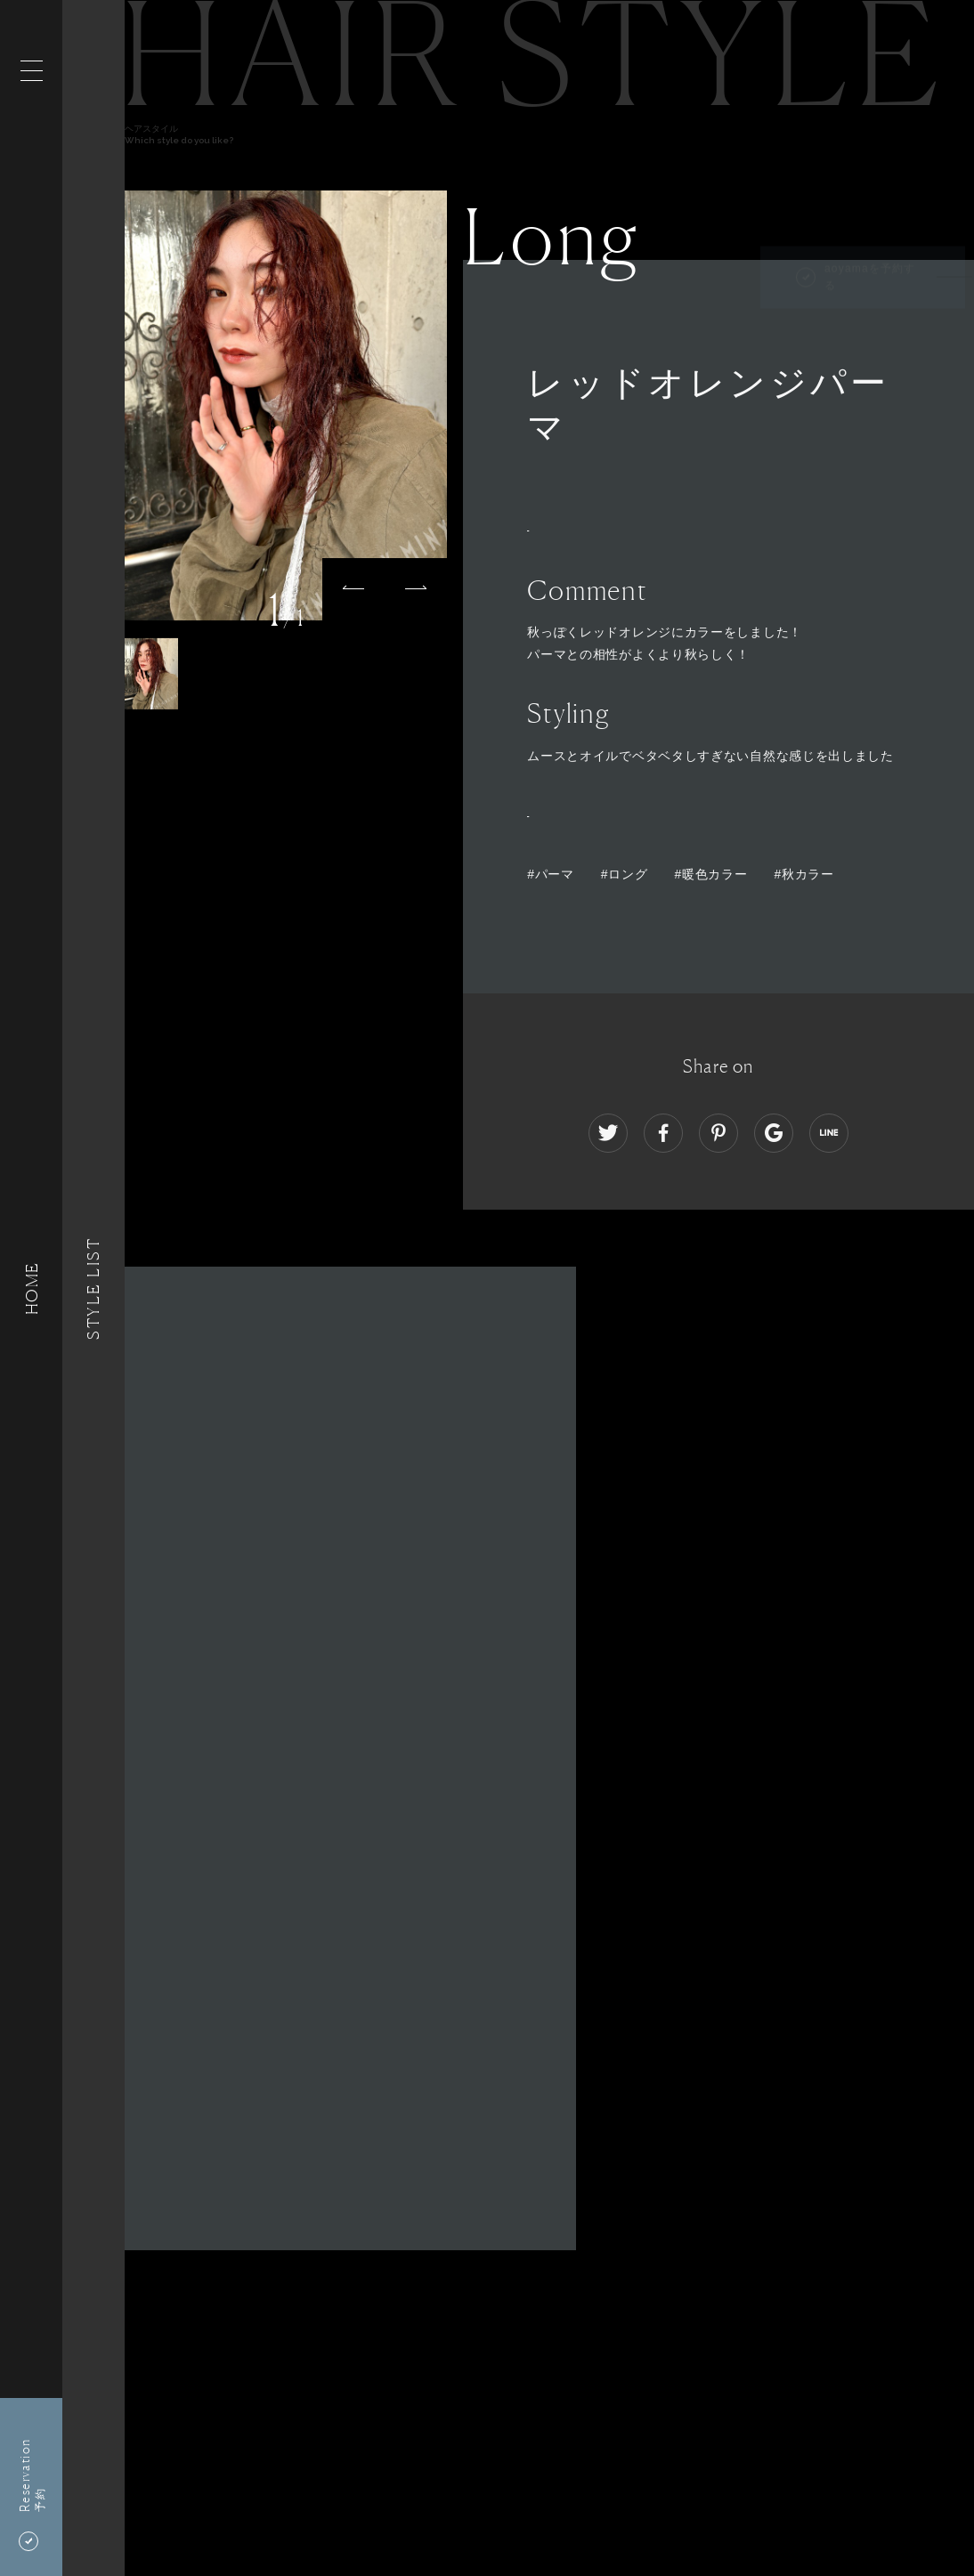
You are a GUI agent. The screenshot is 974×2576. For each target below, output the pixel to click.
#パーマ (550, 874)
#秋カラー (803, 874)
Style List (93, 1287)
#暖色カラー (710, 874)
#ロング (624, 874)
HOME (31, 1287)
